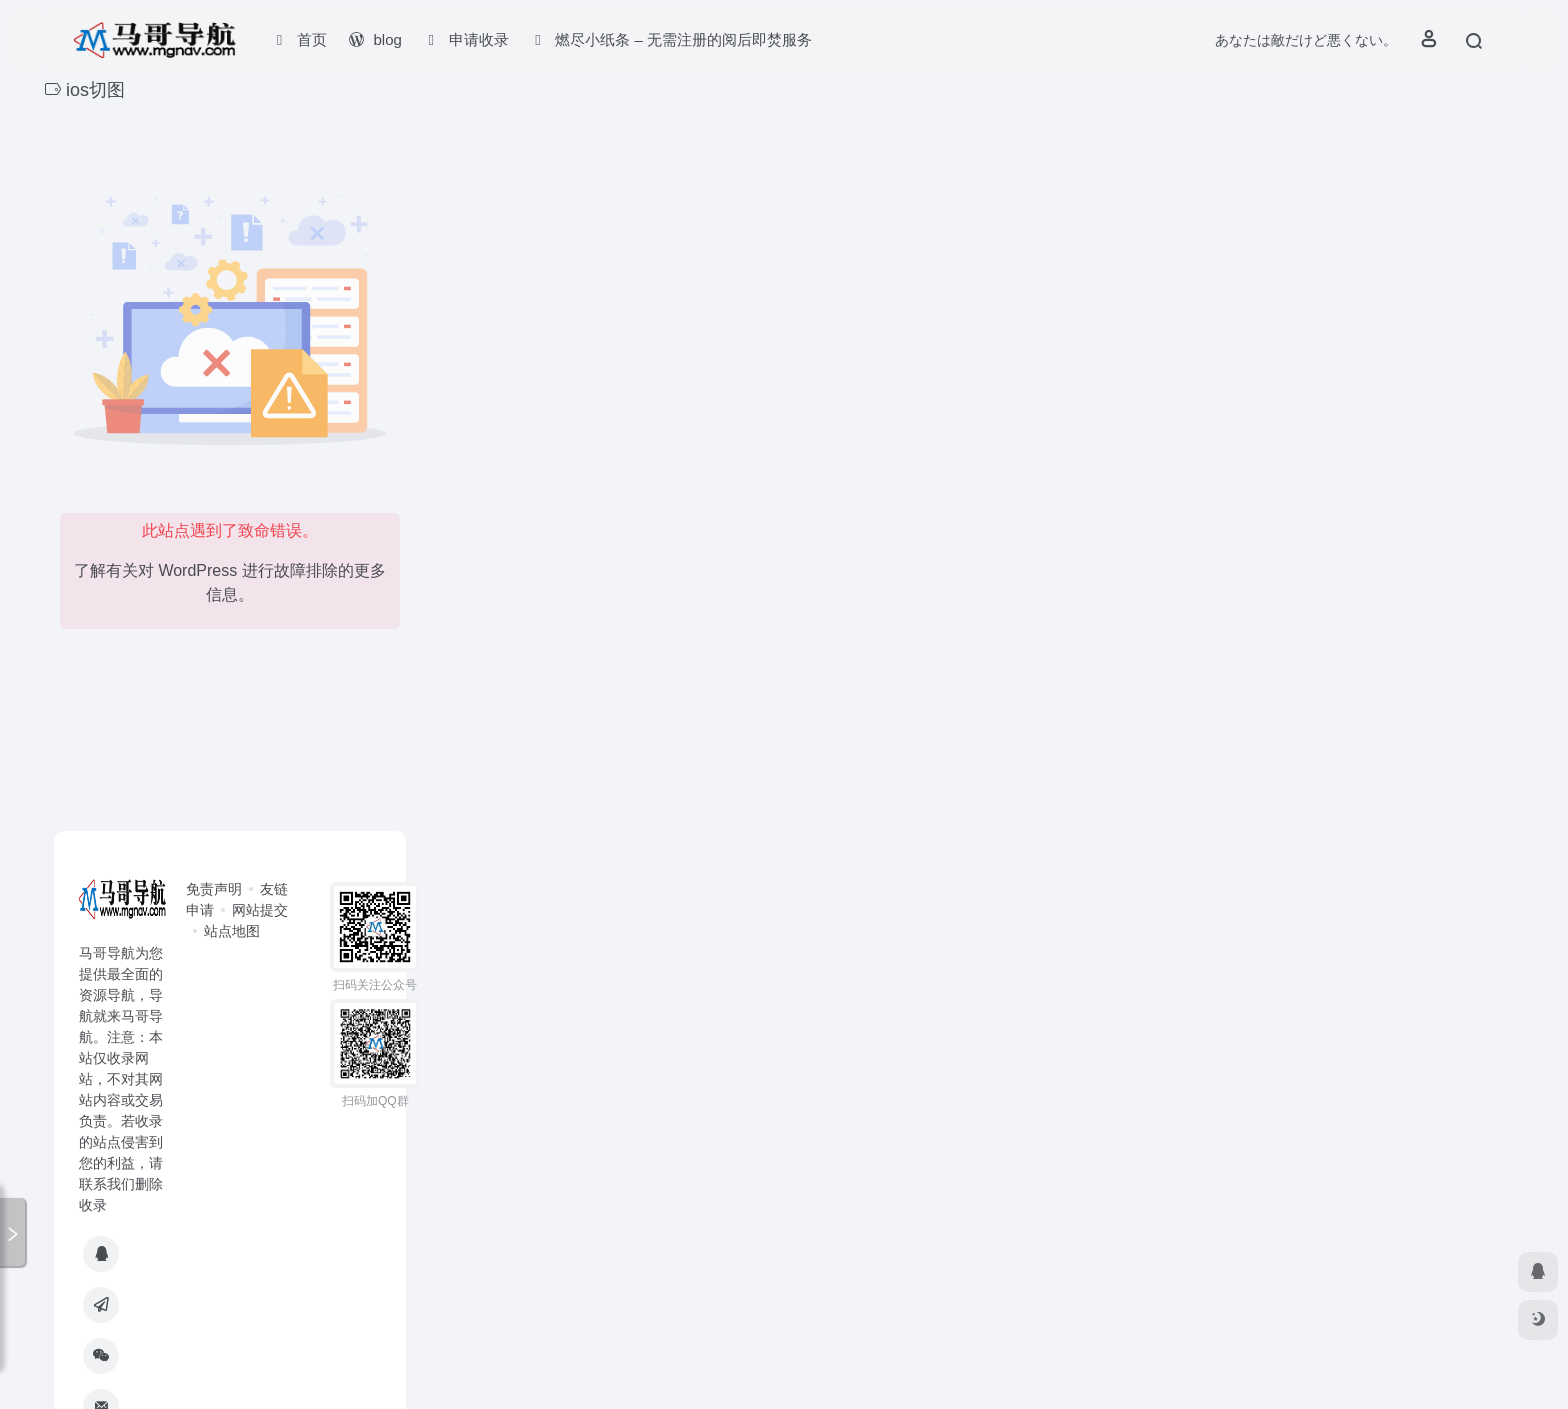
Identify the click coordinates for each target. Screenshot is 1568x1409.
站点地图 (232, 931)
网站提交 (260, 910)
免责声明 (214, 889)
